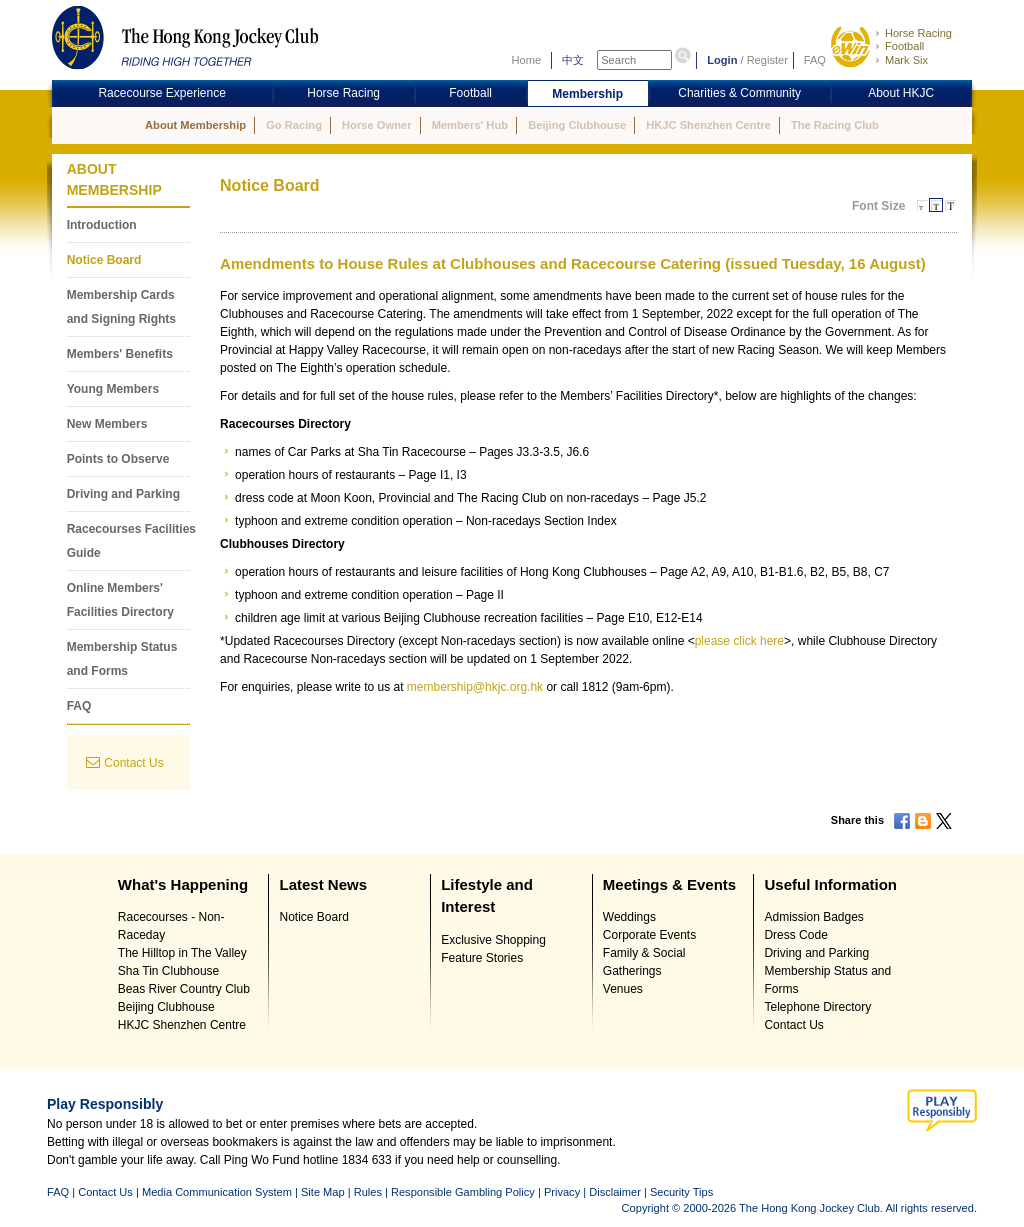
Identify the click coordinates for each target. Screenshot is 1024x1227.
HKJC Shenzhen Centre (708, 125)
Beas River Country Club (184, 989)
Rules (369, 1192)
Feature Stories (482, 958)
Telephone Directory (817, 1007)
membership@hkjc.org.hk (475, 687)
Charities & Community (739, 93)
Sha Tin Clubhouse (168, 971)
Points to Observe (118, 459)
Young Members (113, 389)
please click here (739, 641)
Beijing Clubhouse (577, 125)
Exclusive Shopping (493, 940)
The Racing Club (835, 125)
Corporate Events (649, 935)
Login (722, 60)
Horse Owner (376, 125)
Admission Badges (813, 917)
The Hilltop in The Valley (182, 953)
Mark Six (906, 60)
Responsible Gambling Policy (463, 1192)
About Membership (195, 125)
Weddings (629, 917)
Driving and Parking (123, 494)
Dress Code (795, 935)
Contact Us (133, 763)
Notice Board (104, 260)
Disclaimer (615, 1192)
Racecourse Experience (161, 93)
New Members (107, 424)
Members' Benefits (120, 354)
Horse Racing (918, 33)
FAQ (815, 60)
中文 (573, 60)
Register (767, 60)
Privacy (562, 1192)
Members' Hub (470, 125)
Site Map (323, 1192)
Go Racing (294, 125)
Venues (623, 989)
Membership (587, 94)
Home (527, 60)
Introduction (102, 225)
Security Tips (681, 1192)
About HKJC (901, 93)
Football (904, 46)
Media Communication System (217, 1192)
